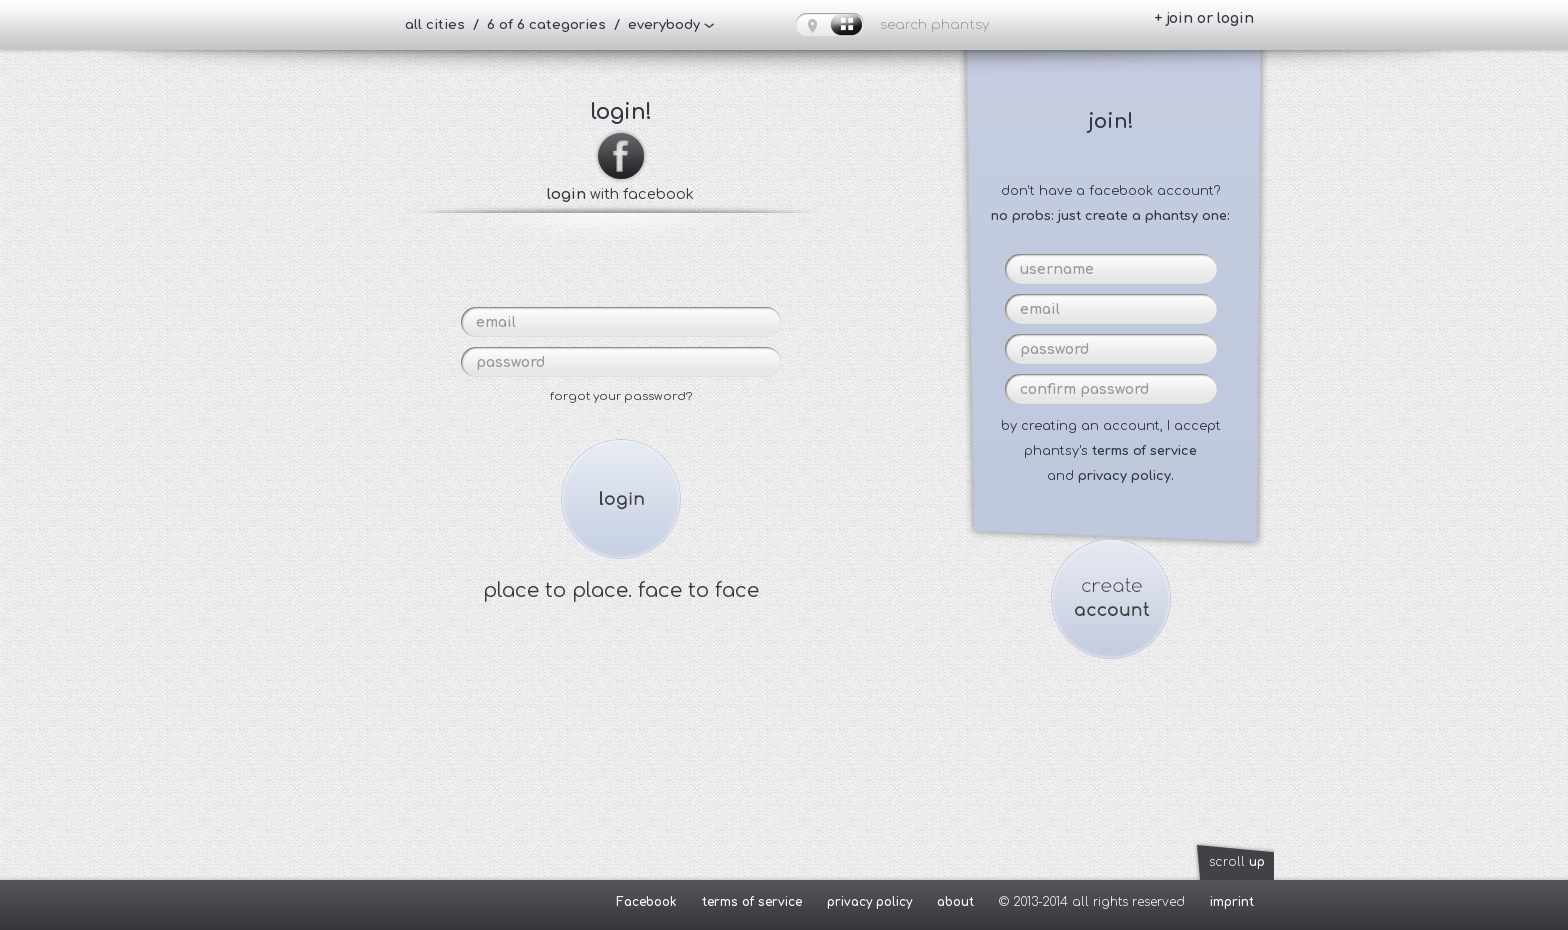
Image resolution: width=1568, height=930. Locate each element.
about (955, 902)
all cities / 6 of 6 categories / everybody (552, 25)
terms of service (1144, 451)
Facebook (646, 902)
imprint (1232, 902)
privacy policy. (1126, 476)
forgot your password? (621, 396)
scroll (1237, 862)
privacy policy (869, 902)
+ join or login (1204, 18)
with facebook (620, 186)
